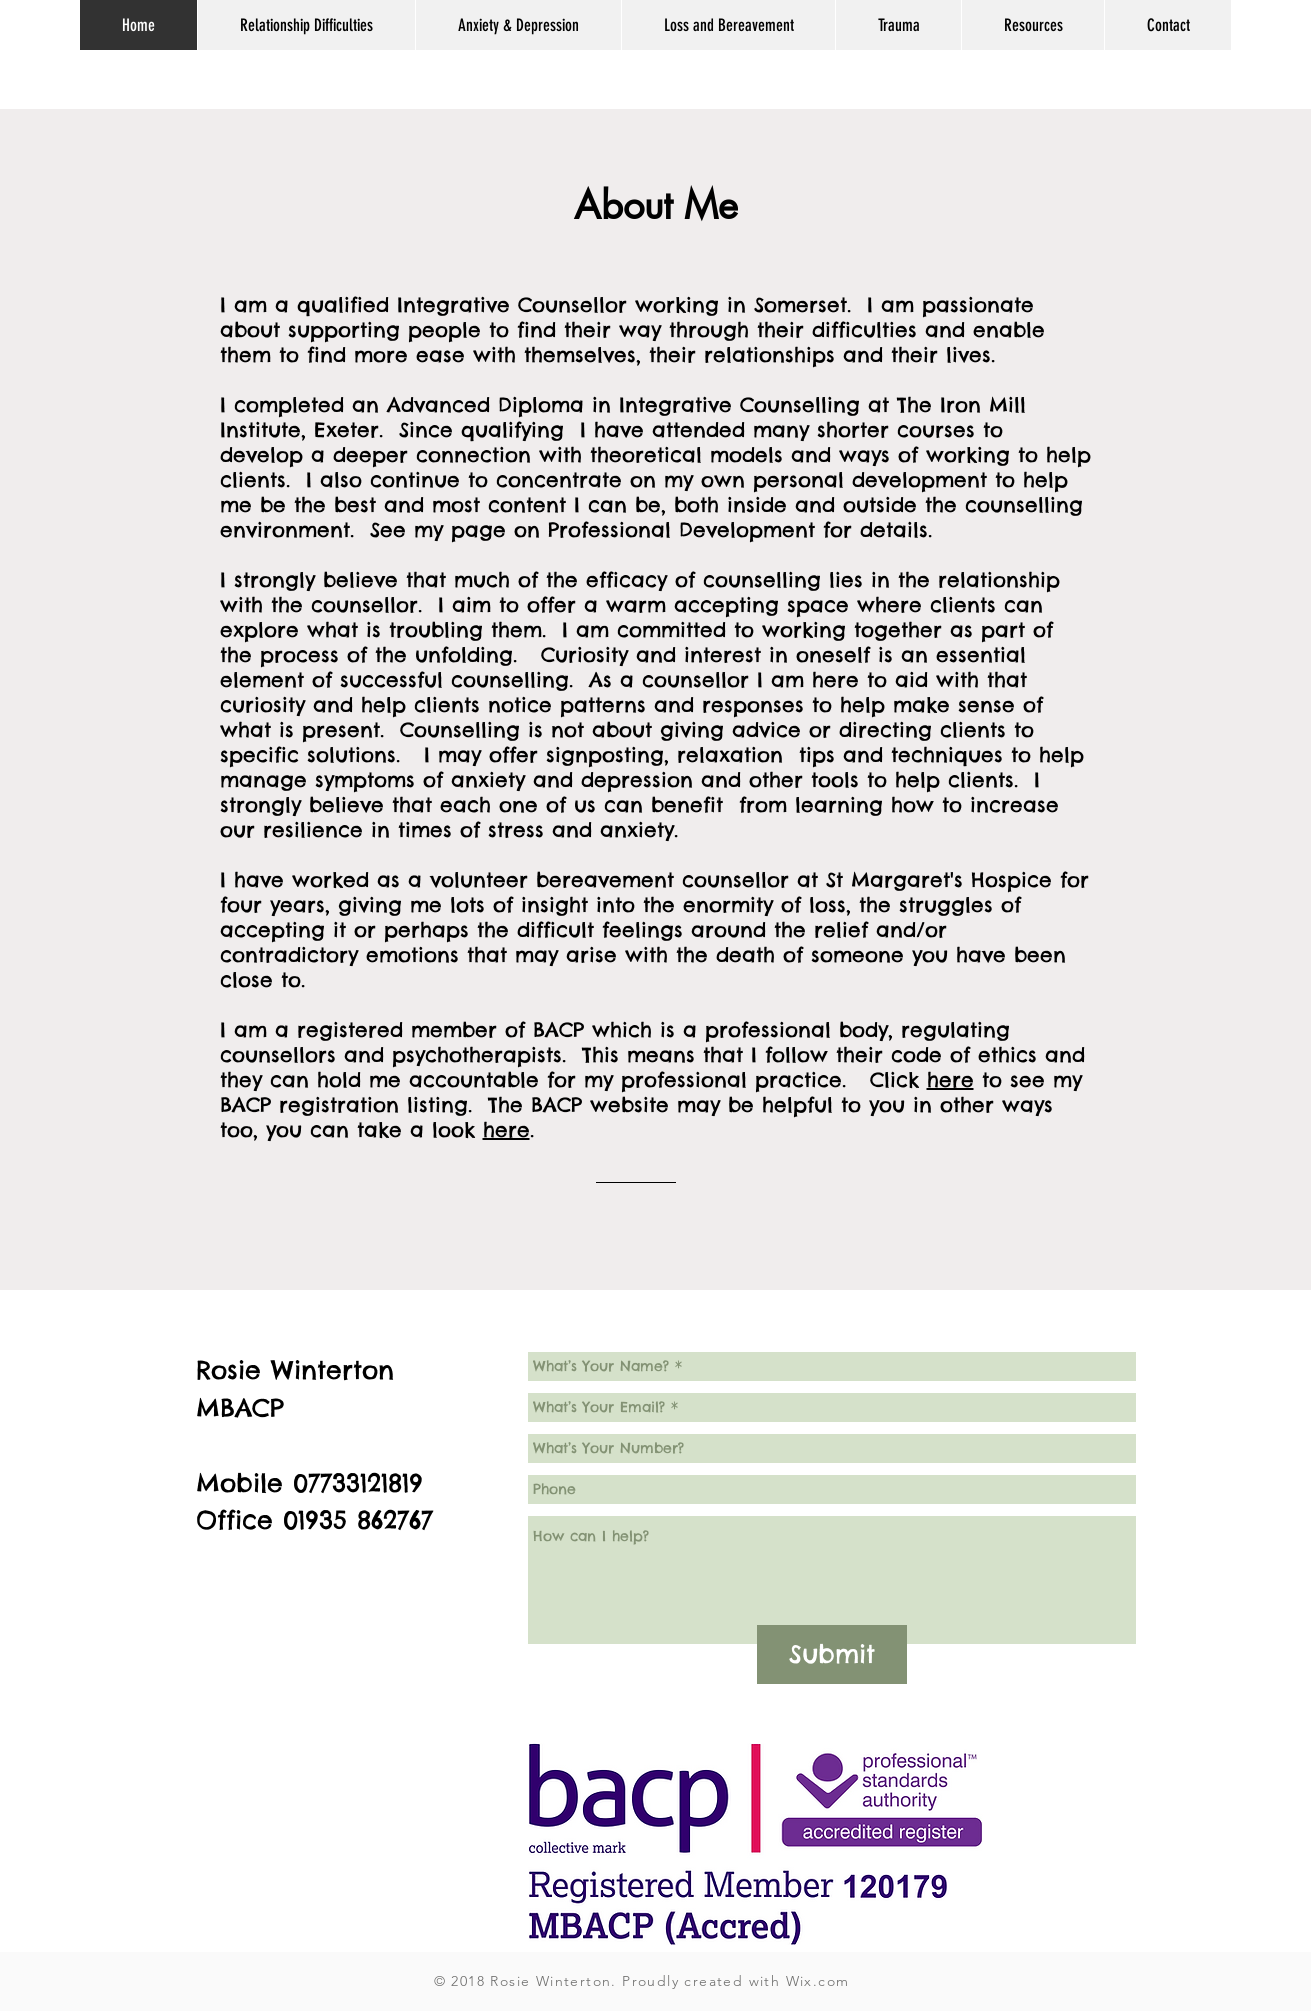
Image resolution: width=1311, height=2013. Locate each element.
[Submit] (832, 1654)
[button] (306, 25)
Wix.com (818, 1981)
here (950, 1079)
